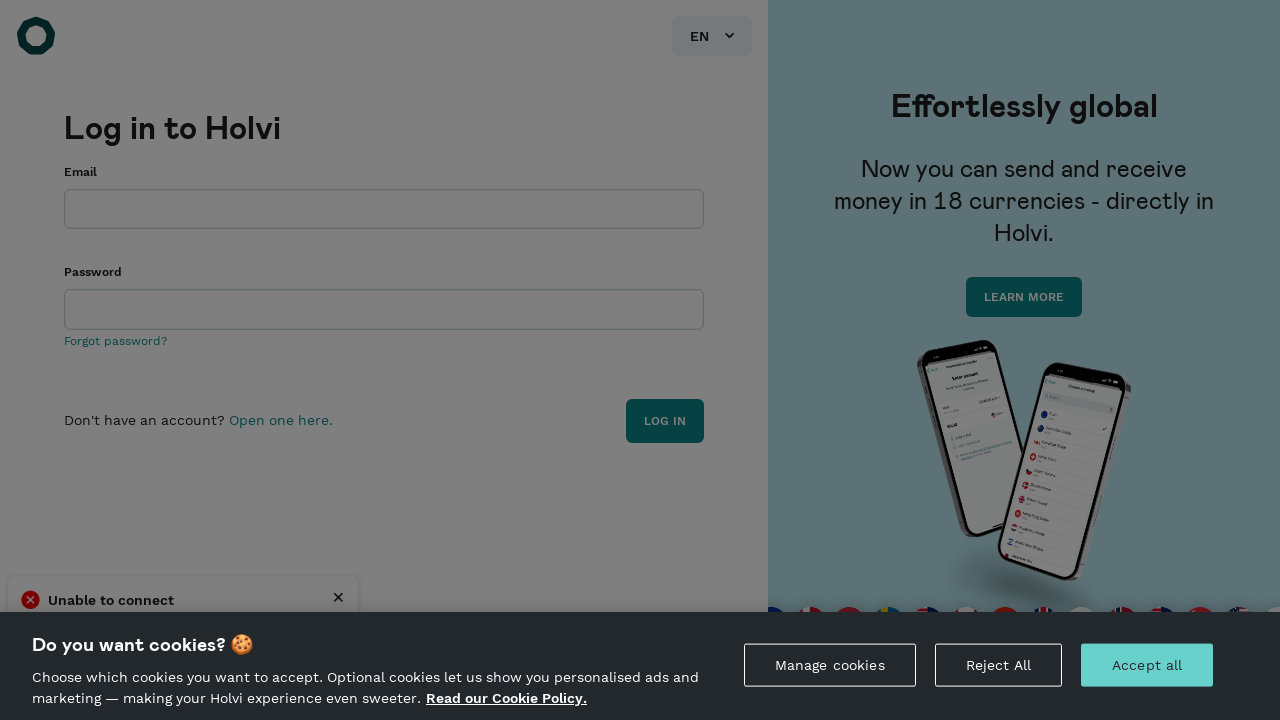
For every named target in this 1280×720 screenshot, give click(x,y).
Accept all (1147, 665)
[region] (640, 666)
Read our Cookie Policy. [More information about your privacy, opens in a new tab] (506, 698)
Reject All (998, 665)
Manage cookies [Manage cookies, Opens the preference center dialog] (830, 665)
